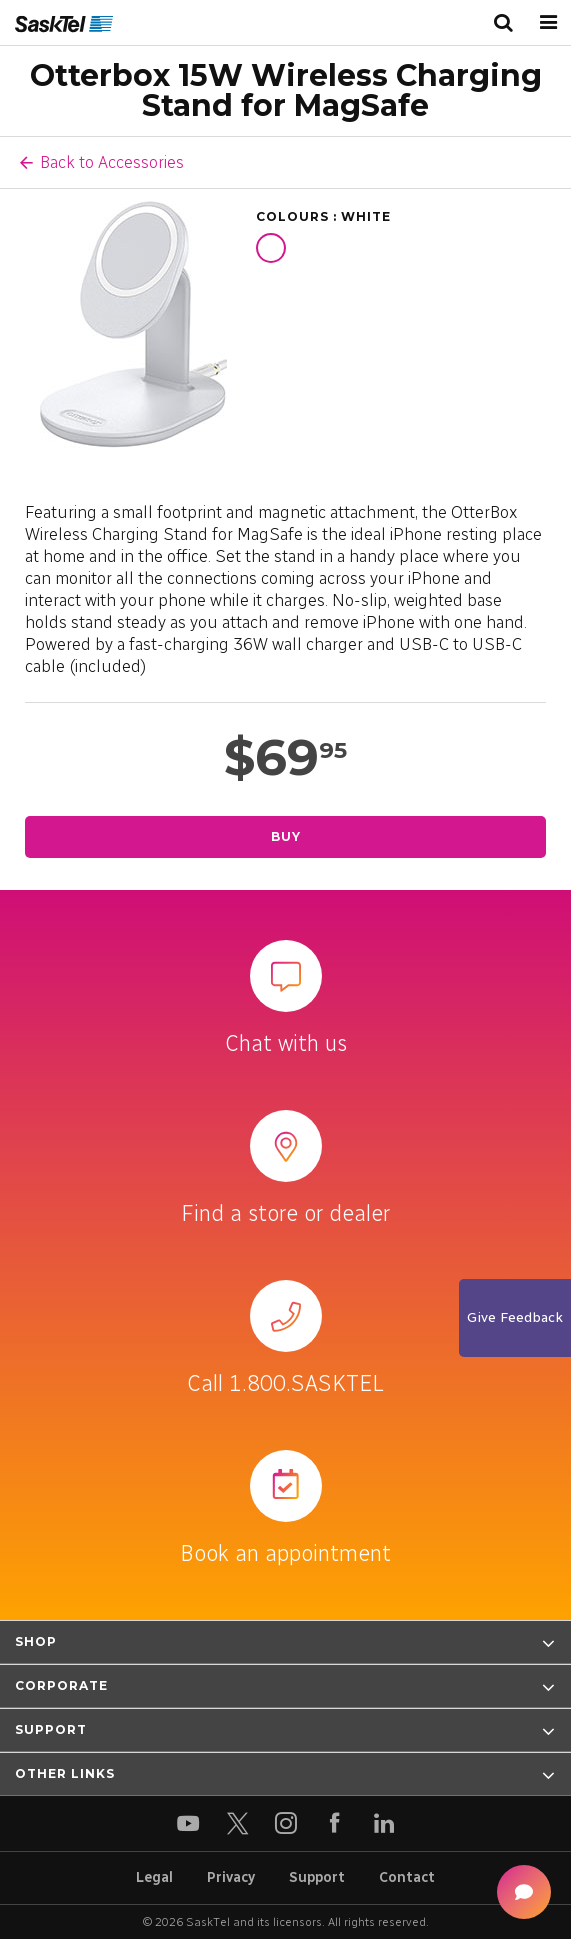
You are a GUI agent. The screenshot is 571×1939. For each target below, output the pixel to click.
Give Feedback (515, 1317)
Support (317, 1877)
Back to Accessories (112, 162)
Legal (154, 1877)
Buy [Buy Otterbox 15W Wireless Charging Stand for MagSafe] (286, 836)
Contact (407, 1877)
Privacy (231, 1877)
